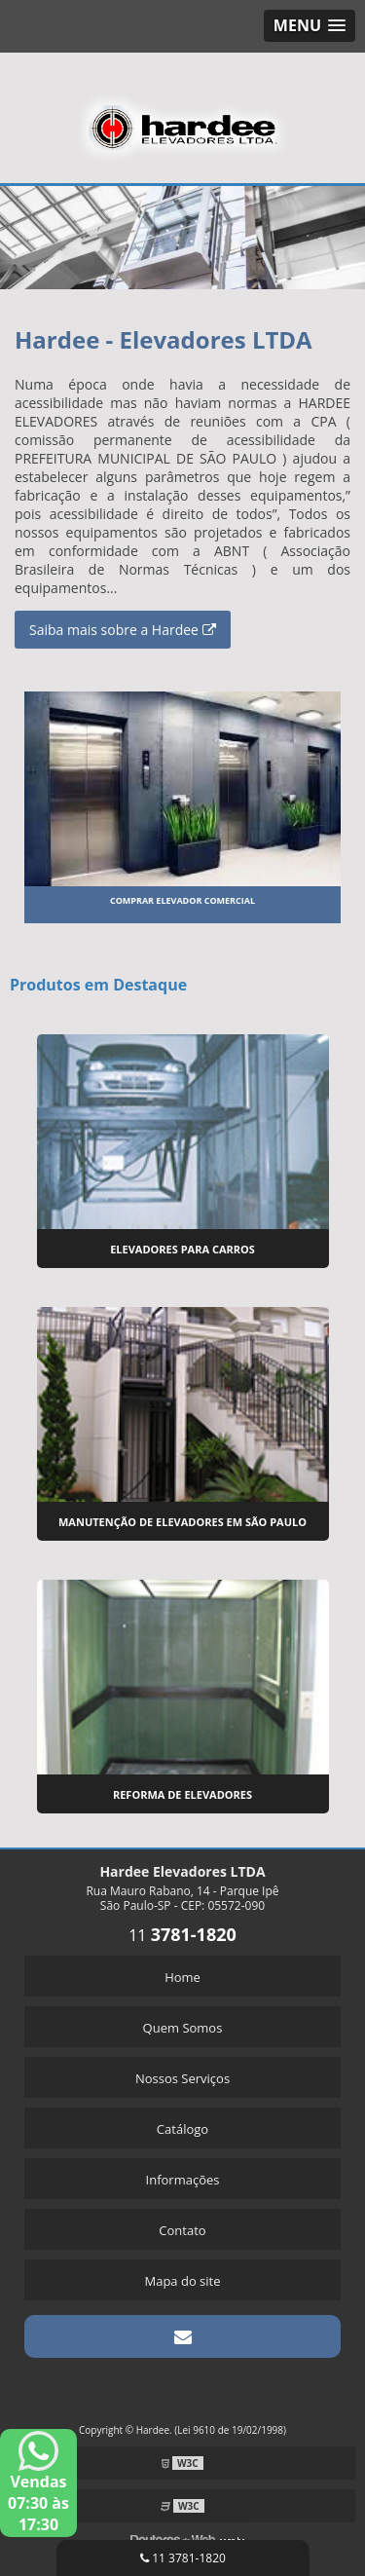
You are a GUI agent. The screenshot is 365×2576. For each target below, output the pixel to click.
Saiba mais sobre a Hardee (122, 629)
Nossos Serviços (182, 2078)
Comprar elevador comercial (182, 900)
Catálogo (182, 2129)
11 (182, 1935)
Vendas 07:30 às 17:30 (38, 2483)
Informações (183, 2179)
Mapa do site (182, 2281)
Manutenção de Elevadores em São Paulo (182, 1521)
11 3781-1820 (183, 2558)
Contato (182, 2230)
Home (182, 1977)
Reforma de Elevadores (182, 1794)
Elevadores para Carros (182, 1249)
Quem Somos (183, 2027)
